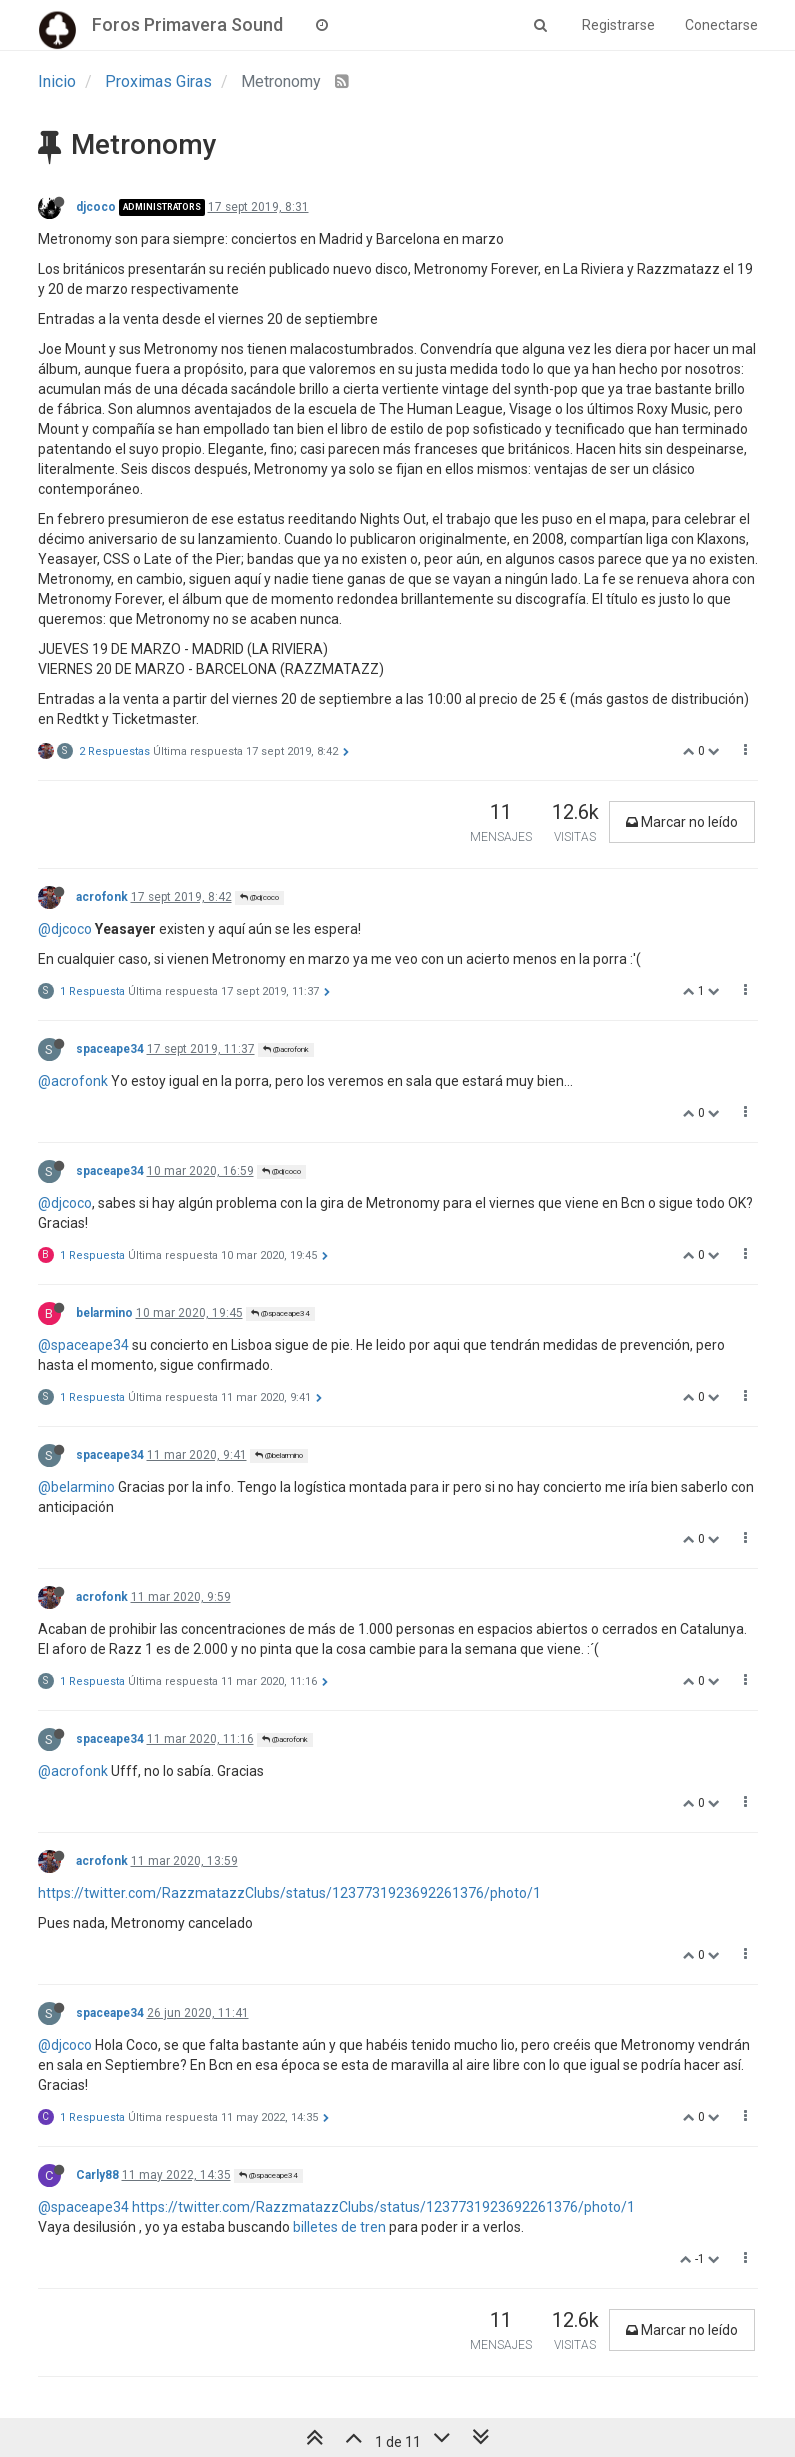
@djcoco (259, 897)
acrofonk (102, 897)
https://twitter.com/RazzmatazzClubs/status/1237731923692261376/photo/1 (289, 1893)
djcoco (96, 207)
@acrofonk (286, 1049)
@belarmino (279, 1455)
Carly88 (97, 2175)
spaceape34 (110, 1049)
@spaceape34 (280, 1313)
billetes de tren (339, 2227)
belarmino (104, 1313)
